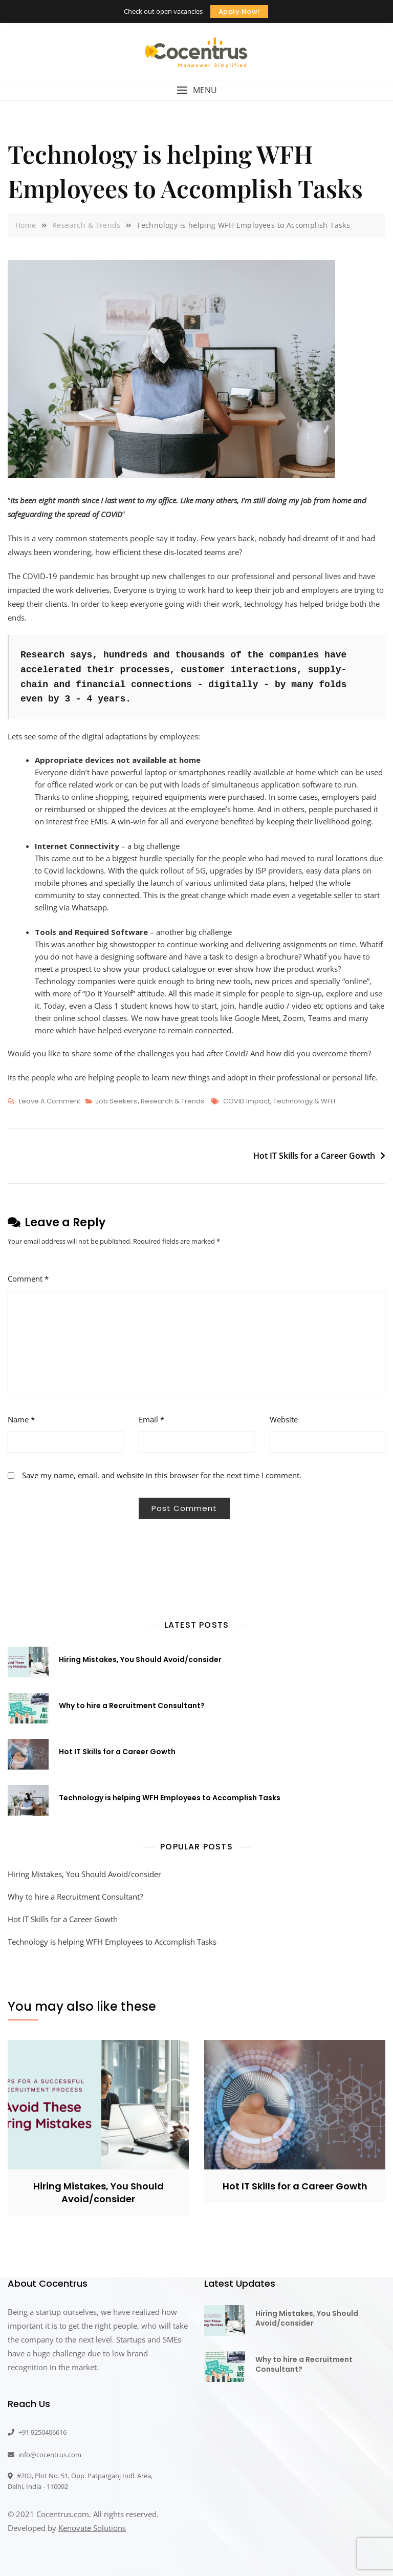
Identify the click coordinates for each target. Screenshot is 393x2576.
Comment (28, 1278)
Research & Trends (172, 1101)
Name (21, 1419)
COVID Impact (246, 1101)
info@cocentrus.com (44, 2454)
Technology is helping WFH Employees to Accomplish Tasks (169, 1798)
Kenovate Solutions (92, 2528)
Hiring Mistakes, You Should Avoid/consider (140, 1659)
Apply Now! (239, 11)
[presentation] (50, 1534)
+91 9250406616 (37, 2432)
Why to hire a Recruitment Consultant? (132, 1705)
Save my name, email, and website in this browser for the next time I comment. (161, 1475)
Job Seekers (116, 1101)
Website (284, 1419)
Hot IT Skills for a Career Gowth (314, 1155)
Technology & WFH (304, 1101)
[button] (196, 90)
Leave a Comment (49, 1101)
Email (151, 1419)
